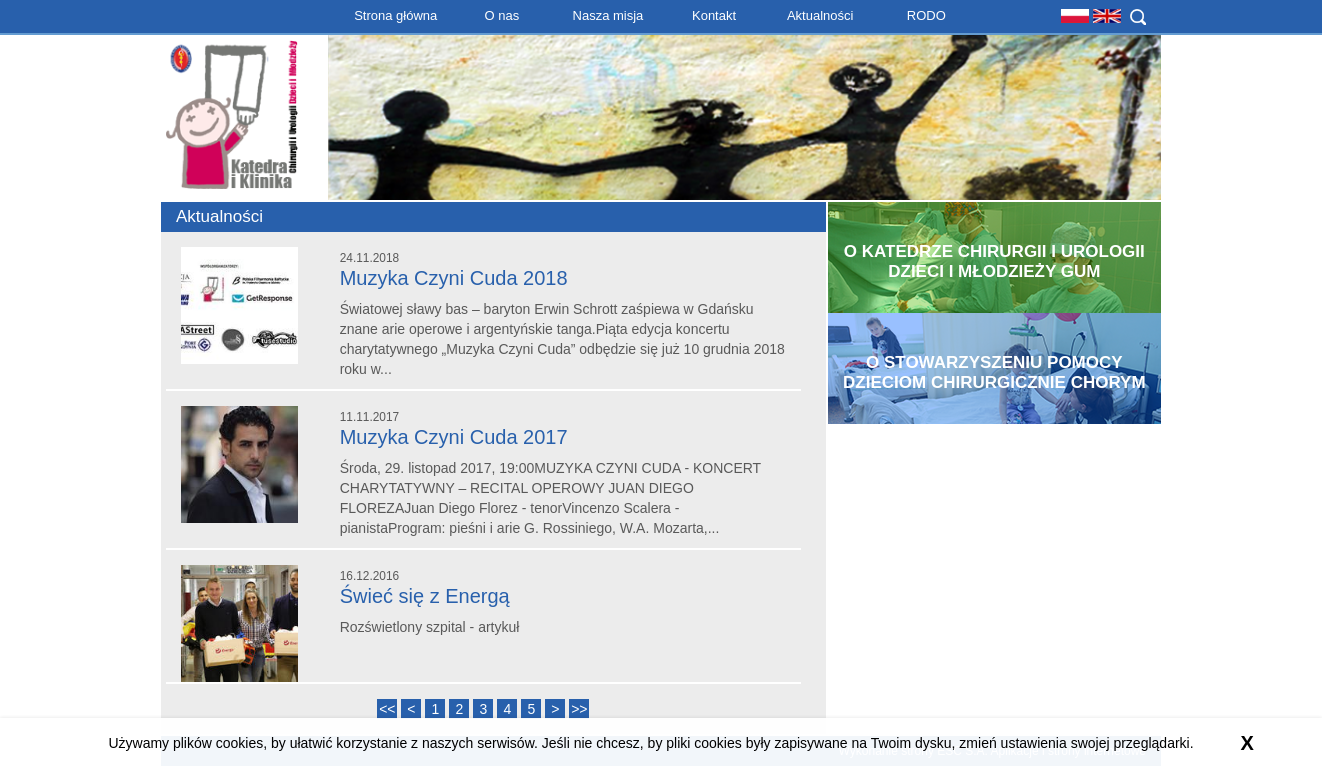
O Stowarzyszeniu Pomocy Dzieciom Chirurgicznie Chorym (994, 372)
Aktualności (820, 15)
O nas (501, 15)
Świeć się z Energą (425, 596)
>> (579, 709)
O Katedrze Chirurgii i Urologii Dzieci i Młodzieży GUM (994, 261)
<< (387, 709)
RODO (926, 15)
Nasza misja (608, 15)
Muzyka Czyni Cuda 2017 (454, 437)
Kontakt (714, 15)
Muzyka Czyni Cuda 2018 (454, 278)
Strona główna (395, 15)
